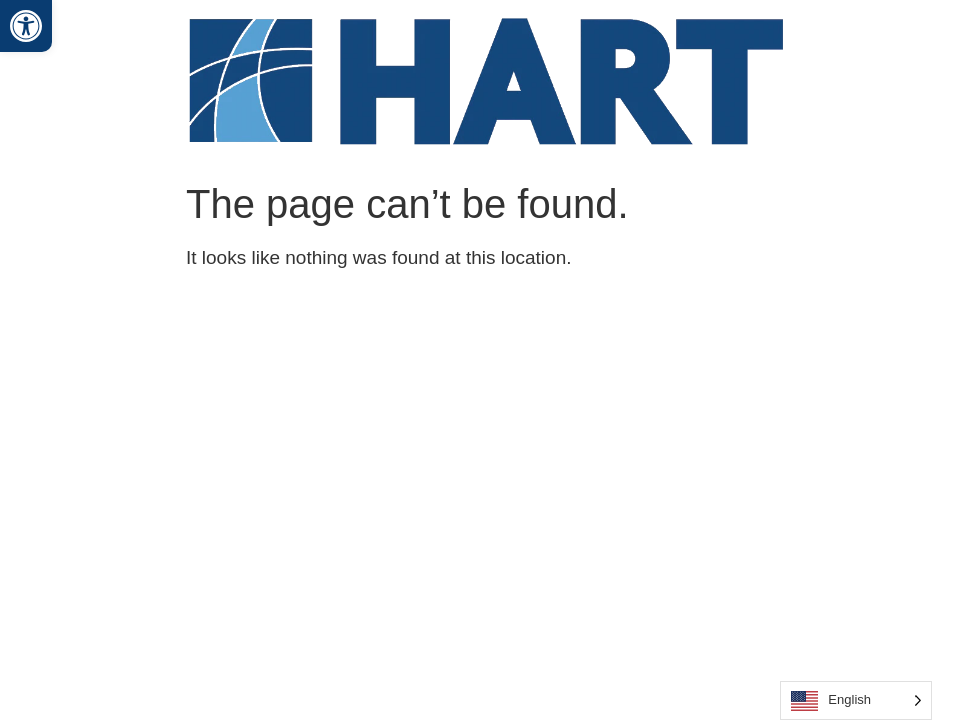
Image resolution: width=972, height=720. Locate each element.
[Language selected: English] (856, 700)
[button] (26, 26)
